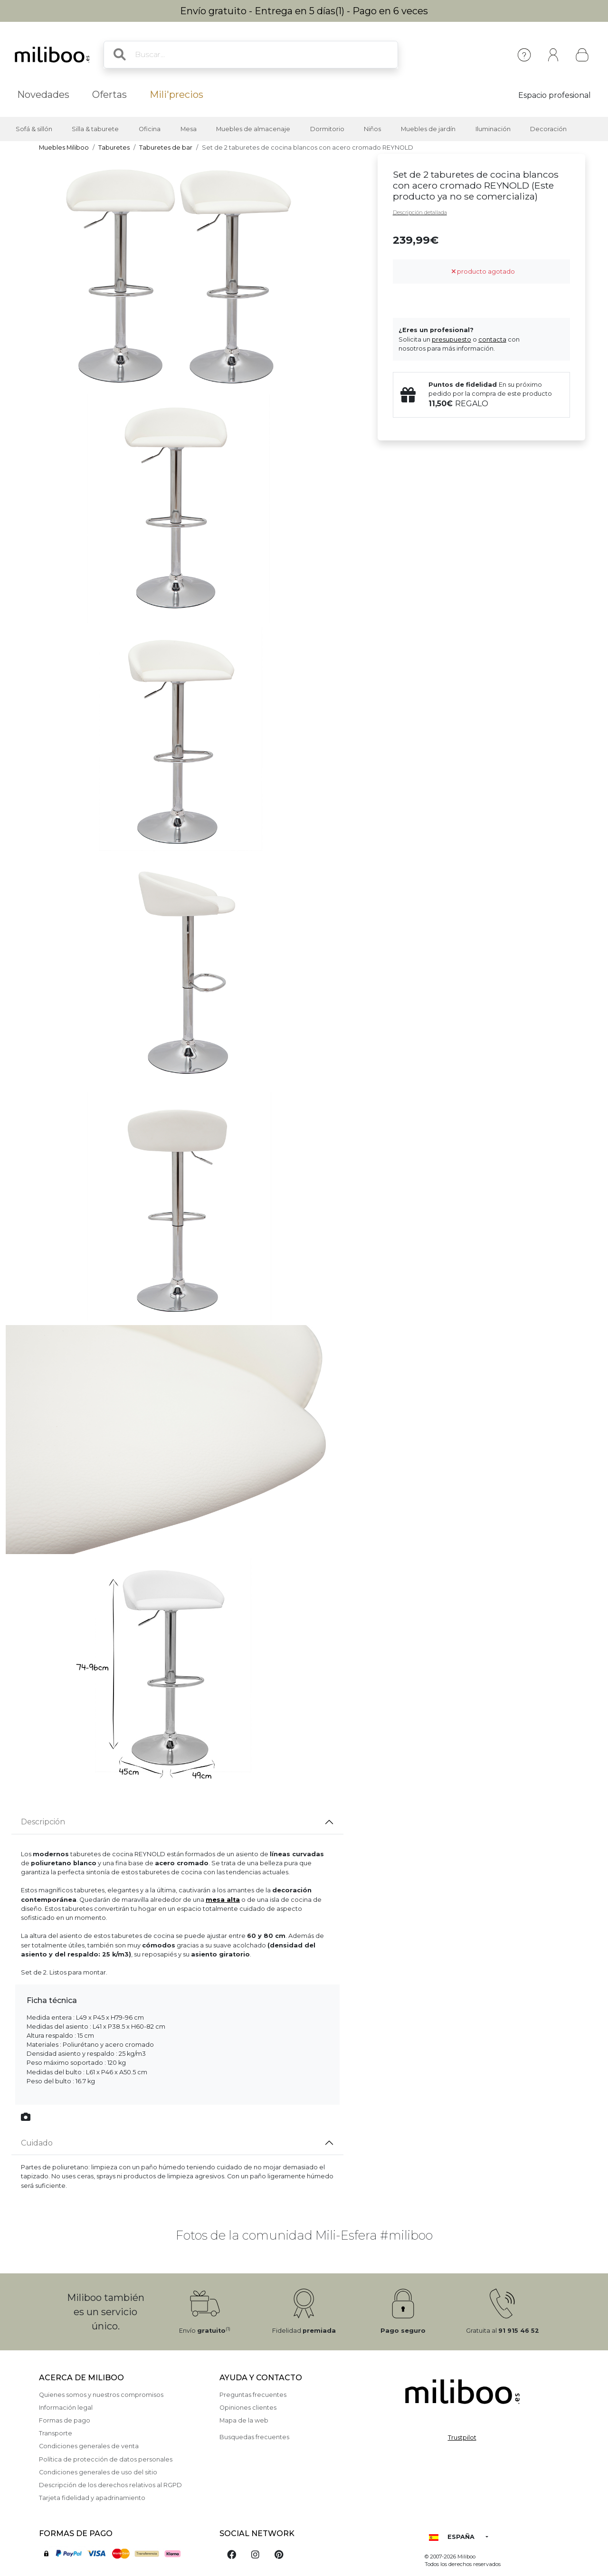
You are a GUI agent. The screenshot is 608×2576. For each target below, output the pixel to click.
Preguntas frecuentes (252, 2394)
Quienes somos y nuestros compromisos (101, 2394)
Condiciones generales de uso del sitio (98, 2472)
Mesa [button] (188, 129)
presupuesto (451, 339)
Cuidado (37, 2142)
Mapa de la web (243, 2420)
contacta (492, 339)
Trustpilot (462, 2437)
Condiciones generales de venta (89, 2446)
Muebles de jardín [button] (428, 129)
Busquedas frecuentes (254, 2437)
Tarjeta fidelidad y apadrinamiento (92, 2497)
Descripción (43, 1821)
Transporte (55, 2433)
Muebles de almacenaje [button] (253, 129)
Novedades (43, 94)
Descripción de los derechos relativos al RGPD (110, 2485)
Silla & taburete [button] (95, 129)
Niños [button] (372, 129)
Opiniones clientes (247, 2407)
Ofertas (109, 94)
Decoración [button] (548, 129)
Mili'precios (176, 94)
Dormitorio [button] (327, 129)
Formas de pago (64, 2420)
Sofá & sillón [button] (34, 129)
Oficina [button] (150, 129)
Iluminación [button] (493, 129)
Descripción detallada (420, 212)
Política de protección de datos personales (105, 2459)
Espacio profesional (554, 95)
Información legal (66, 2407)
